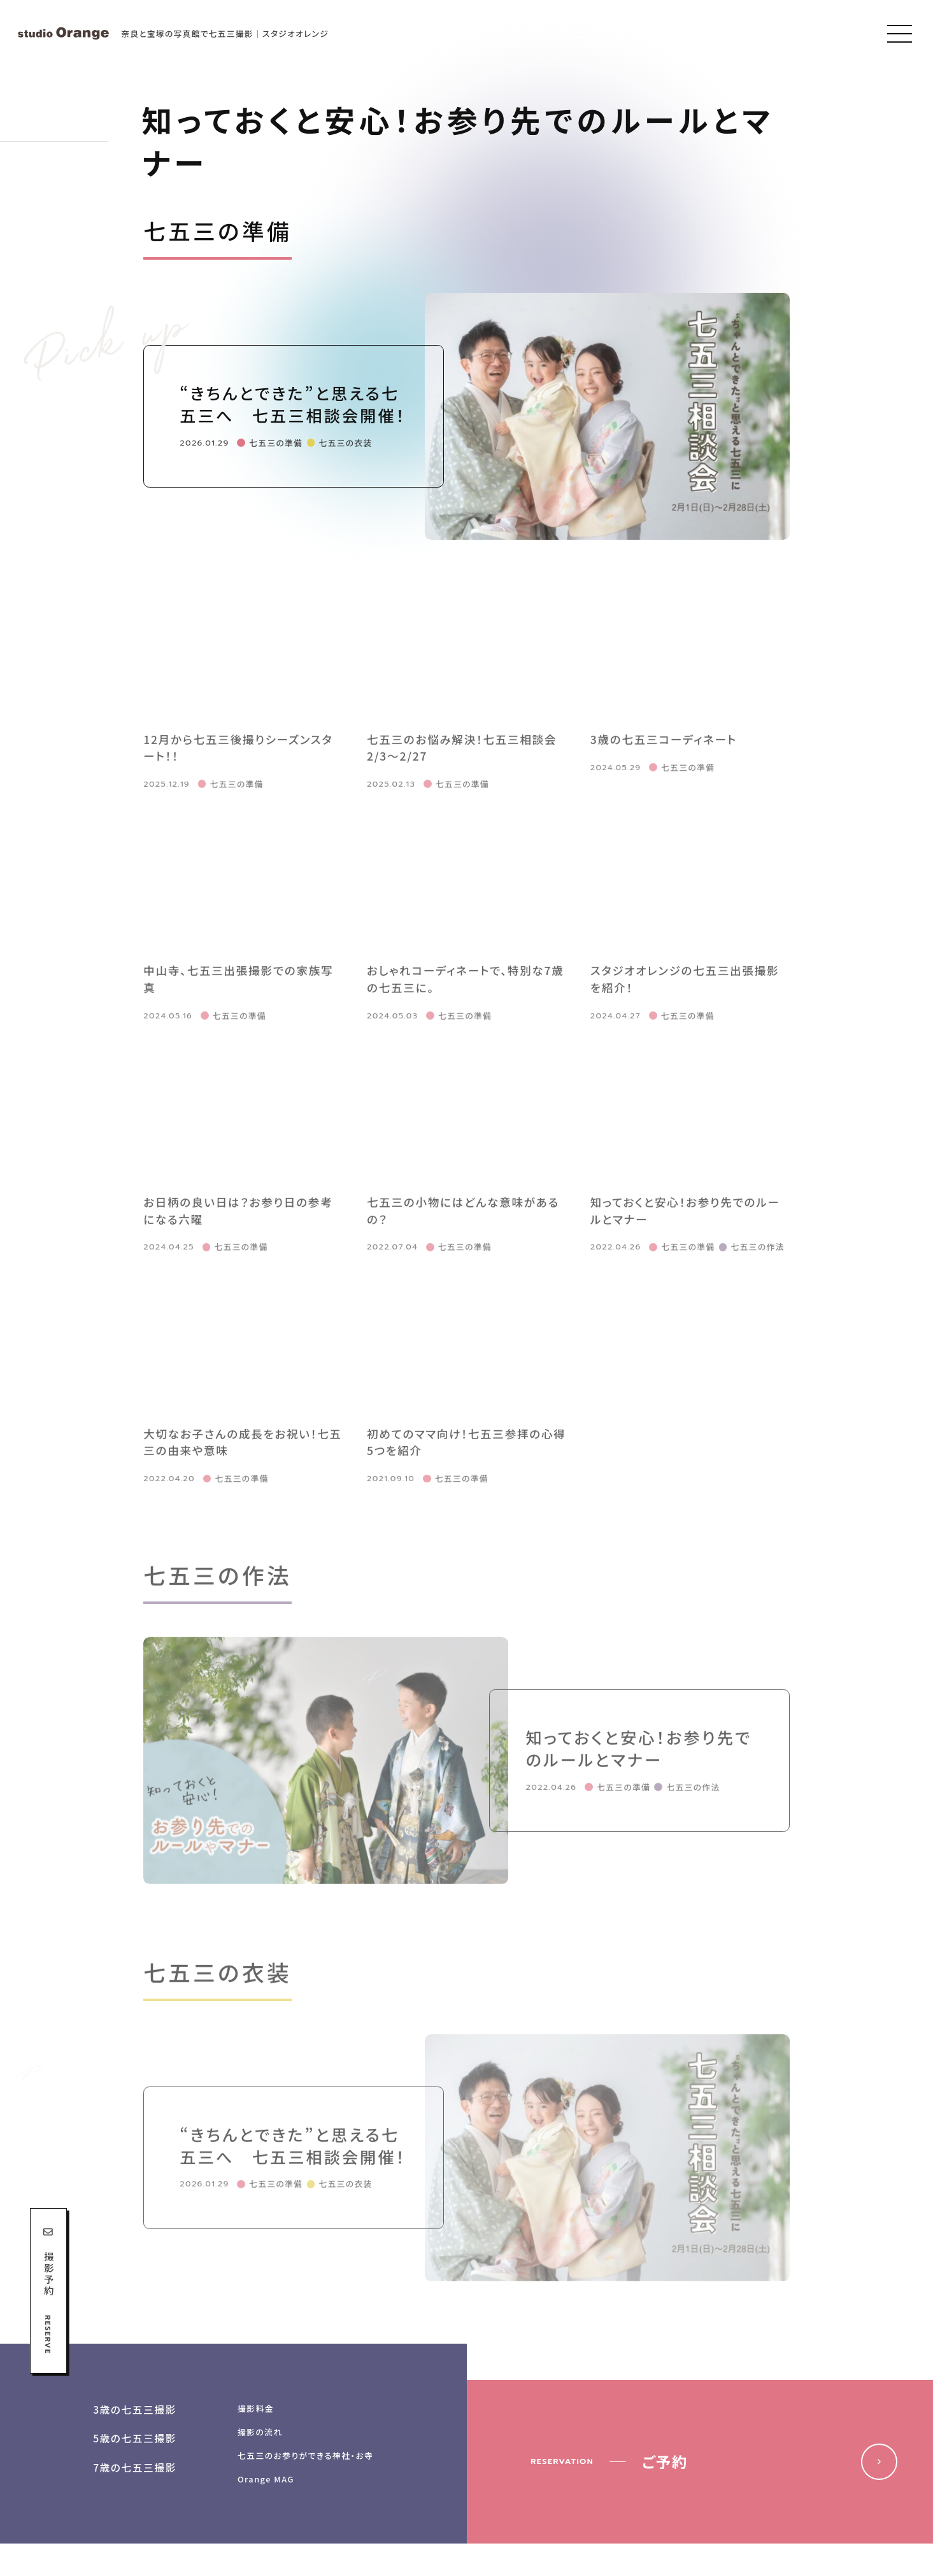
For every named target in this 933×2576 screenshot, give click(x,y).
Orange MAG (266, 2479)
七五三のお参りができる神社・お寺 (305, 2455)
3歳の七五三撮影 (134, 2409)
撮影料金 (256, 2408)
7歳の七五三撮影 (134, 2467)
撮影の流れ (260, 2432)
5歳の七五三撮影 (134, 2438)
